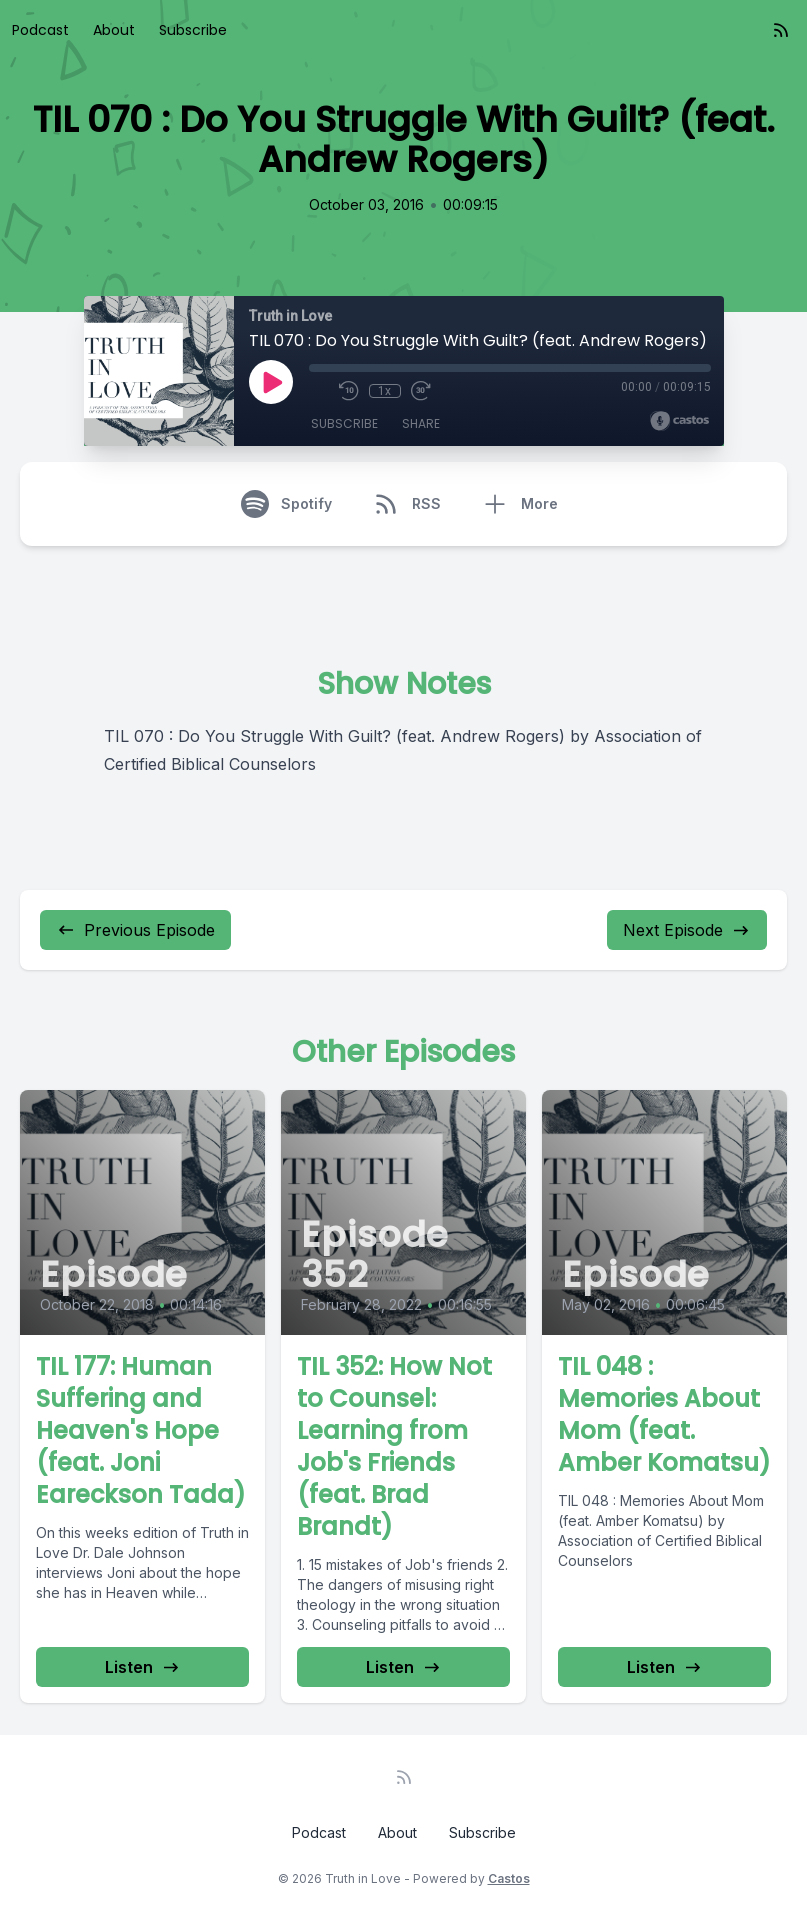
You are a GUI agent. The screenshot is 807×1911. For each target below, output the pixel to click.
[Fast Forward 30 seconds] (421, 391)
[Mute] (319, 391)
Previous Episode (135, 930)
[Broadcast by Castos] (679, 421)
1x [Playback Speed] (384, 391)
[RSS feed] (781, 30)
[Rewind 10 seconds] (349, 391)
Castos (509, 1878)
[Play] (271, 382)
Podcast (40, 30)
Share (421, 423)
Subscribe (193, 30)
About (114, 30)
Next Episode (687, 930)
